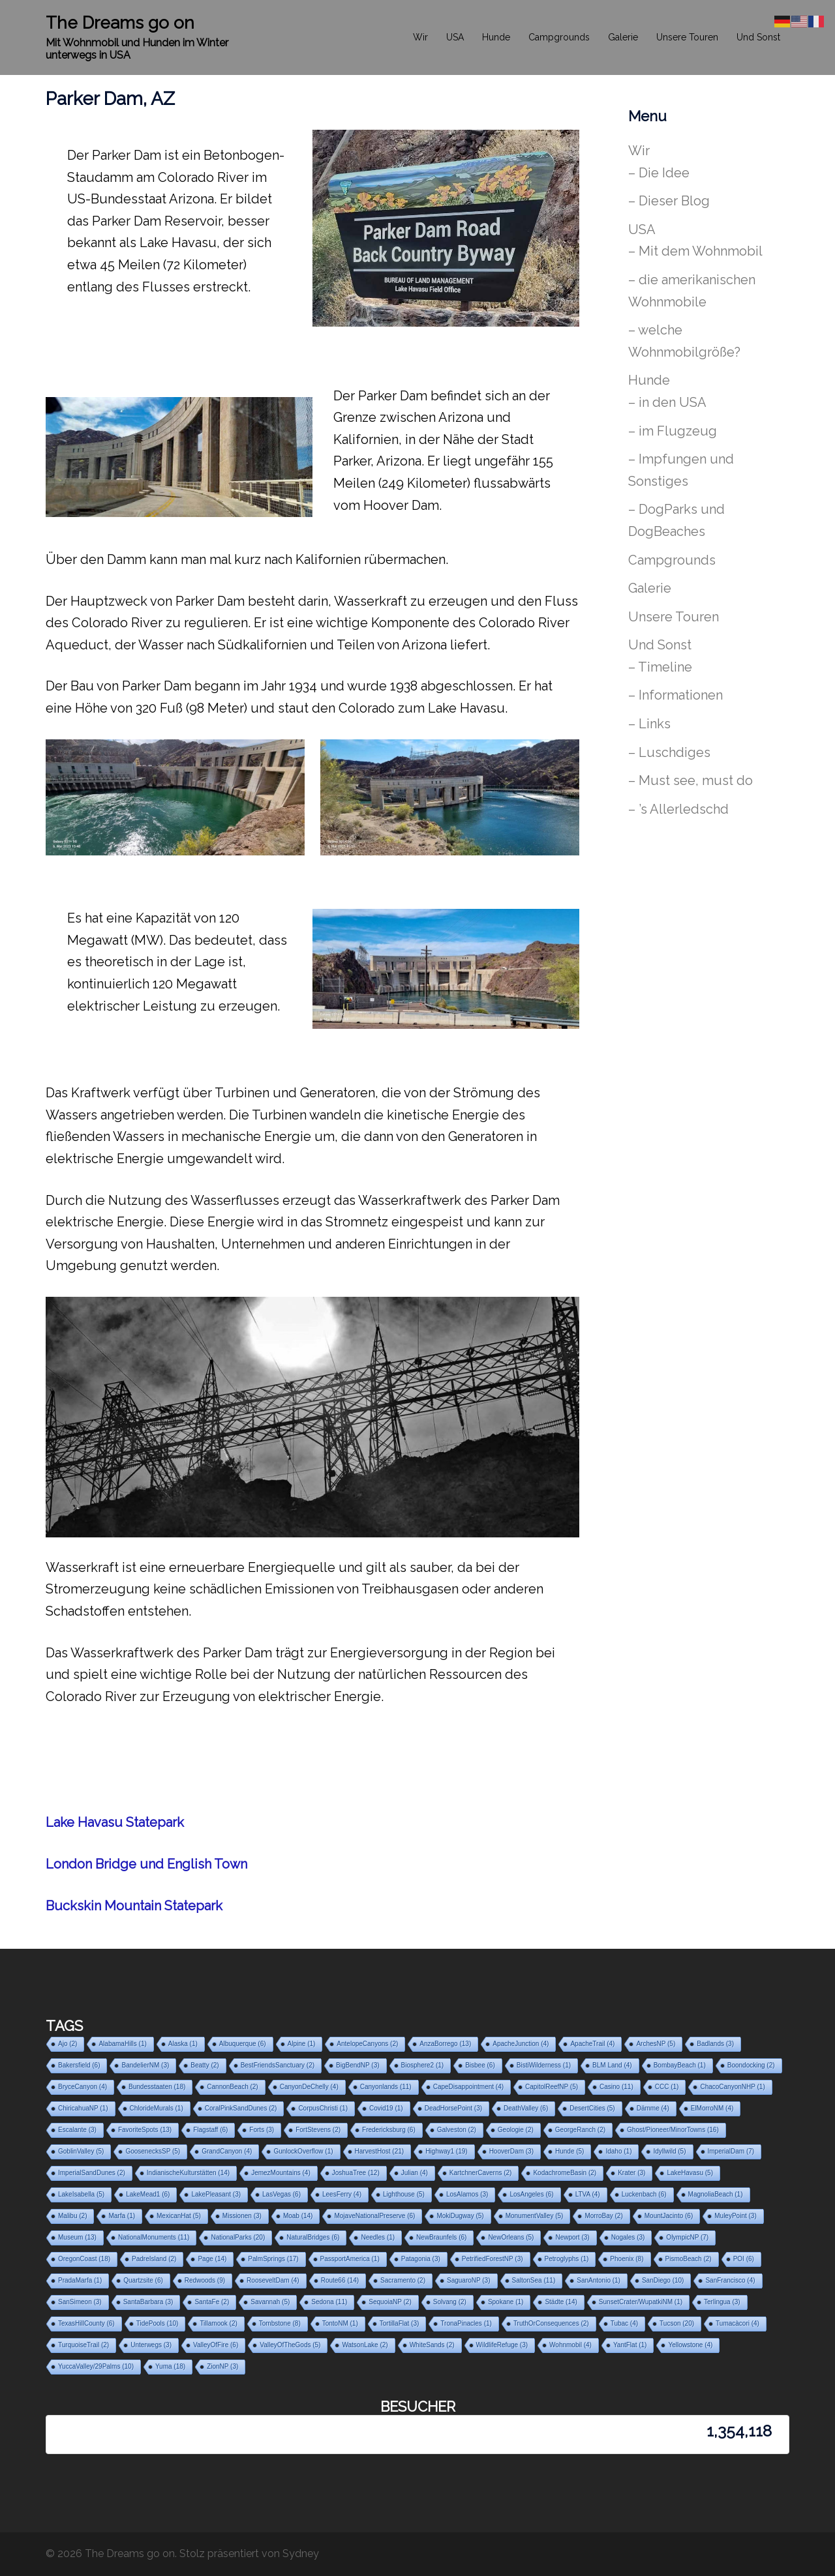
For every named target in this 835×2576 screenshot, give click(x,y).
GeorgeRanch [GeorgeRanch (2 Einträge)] (580, 2129)
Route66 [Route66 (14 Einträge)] (340, 2280)
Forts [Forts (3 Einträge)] (261, 2129)
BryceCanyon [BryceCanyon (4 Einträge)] (82, 2086)
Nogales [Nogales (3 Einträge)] (628, 2237)
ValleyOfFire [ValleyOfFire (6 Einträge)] (215, 2344)
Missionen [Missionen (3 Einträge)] (242, 2215)
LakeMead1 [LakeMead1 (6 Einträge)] (148, 2194)
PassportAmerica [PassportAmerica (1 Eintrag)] (350, 2258)
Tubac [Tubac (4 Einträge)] (624, 2323)
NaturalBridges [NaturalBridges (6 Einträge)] (312, 2237)
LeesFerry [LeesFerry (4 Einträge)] (341, 2194)
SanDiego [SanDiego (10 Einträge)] (663, 2280)
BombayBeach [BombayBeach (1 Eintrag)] (680, 2065)
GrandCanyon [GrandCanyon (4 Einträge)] (227, 2151)
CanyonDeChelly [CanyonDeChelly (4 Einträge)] (309, 2086)
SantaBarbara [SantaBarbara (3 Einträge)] (148, 2301)
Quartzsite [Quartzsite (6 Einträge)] (143, 2280)
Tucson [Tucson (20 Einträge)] (677, 2323)
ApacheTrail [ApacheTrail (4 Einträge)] (592, 2043)
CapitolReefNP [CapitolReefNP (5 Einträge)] (551, 2086)
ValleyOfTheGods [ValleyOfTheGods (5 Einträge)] (290, 2344)
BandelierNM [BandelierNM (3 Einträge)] (145, 2065)
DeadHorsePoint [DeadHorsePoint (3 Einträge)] (453, 2108)
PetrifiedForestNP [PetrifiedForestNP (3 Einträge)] (492, 2258)
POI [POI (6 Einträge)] (743, 2258)
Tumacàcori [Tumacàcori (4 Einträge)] (737, 2323)
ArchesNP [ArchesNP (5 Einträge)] (655, 2043)
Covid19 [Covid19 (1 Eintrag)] (386, 2108)
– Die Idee (659, 173)
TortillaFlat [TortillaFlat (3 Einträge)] (399, 2323)
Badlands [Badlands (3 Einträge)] (715, 2043)
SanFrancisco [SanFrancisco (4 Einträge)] (730, 2280)
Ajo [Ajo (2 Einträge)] (67, 2043)
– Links (649, 724)
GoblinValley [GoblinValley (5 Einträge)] (81, 2151)
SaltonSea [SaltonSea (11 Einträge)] (534, 2280)
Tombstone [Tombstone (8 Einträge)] (280, 2323)
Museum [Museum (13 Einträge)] (77, 2237)
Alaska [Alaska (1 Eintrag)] (183, 2043)
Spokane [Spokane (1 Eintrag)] (505, 2301)
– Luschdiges (669, 752)
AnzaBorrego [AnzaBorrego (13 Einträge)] (445, 2043)
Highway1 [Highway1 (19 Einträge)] (446, 2151)
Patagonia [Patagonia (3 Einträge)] (420, 2258)
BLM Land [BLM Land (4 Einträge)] (612, 2065)
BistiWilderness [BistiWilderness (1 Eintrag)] (544, 2065)
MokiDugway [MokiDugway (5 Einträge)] (459, 2215)
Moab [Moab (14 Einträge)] (298, 2215)
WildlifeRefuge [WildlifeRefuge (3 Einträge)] (502, 2344)
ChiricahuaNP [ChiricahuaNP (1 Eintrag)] (83, 2108)
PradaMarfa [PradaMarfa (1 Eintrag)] (80, 2280)
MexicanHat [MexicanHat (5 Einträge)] (179, 2215)
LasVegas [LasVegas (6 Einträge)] (281, 2194)
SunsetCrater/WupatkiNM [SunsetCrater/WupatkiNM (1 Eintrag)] (640, 2301)
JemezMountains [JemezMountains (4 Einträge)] (281, 2172)
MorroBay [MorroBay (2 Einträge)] (603, 2215)
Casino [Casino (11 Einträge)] (616, 2086)
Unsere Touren (687, 37)
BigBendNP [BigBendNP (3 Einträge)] (358, 2065)
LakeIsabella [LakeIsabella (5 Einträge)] (81, 2194)
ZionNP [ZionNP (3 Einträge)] (222, 2366)
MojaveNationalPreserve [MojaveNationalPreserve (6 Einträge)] (374, 2215)
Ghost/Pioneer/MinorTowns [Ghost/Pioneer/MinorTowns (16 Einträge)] (673, 2129)
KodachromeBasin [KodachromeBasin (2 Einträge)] (564, 2172)
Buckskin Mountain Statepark (134, 1906)
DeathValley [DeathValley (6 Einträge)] (526, 2108)
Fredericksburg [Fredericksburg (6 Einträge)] (389, 2129)
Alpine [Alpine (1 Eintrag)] (302, 2043)
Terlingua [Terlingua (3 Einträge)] (722, 2301)
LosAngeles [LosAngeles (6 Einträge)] (531, 2194)
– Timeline (660, 667)
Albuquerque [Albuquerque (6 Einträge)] (242, 2043)
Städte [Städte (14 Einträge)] (561, 2301)
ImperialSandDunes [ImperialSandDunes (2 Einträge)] (91, 2172)
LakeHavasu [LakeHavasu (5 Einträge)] (690, 2172)
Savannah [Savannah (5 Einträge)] (270, 2301)
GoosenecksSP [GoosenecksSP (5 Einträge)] (152, 2151)
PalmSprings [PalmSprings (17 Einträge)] (273, 2258)
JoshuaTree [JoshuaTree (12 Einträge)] (356, 2172)
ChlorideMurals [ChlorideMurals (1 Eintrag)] (156, 2108)
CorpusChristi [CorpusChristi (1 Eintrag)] (323, 2108)
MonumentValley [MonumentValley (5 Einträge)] (535, 2215)
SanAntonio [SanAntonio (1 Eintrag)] (598, 2280)
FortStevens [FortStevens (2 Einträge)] (318, 2129)
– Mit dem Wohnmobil (695, 251)
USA (455, 37)
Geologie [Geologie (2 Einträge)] (516, 2129)
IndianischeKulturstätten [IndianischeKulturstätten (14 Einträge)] (188, 2172)
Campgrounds (559, 37)
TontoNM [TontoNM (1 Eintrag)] (340, 2323)
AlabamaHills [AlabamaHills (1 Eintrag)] (122, 2043)
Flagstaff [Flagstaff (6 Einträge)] (210, 2129)
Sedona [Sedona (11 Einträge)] (329, 2301)
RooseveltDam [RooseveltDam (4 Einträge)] (273, 2280)
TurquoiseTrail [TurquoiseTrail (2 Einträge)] (83, 2344)
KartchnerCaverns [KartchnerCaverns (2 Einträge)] (480, 2172)
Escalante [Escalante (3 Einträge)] (77, 2129)
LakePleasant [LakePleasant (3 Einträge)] (216, 2194)
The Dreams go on (120, 23)
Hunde (496, 37)
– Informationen (675, 695)
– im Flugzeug (672, 431)
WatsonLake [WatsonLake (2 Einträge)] (364, 2344)
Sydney (300, 2553)
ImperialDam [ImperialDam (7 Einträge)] (731, 2151)
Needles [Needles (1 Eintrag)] (378, 2237)
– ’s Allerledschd (678, 809)
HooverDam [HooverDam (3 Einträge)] (511, 2151)
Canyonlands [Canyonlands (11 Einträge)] (386, 2086)
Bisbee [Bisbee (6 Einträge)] (480, 2065)
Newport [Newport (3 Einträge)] (572, 2237)
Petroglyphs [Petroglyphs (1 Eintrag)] (567, 2258)
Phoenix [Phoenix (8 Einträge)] (626, 2258)
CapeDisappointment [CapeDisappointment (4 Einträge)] (468, 2086)
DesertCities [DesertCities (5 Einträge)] (592, 2108)
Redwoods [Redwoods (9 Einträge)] (205, 2280)
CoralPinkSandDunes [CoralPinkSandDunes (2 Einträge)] (241, 2108)
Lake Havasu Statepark (115, 1822)
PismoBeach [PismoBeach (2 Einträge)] (688, 2258)
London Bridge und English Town (146, 1864)
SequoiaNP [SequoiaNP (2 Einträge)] (390, 2301)
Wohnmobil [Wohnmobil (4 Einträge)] (570, 2344)
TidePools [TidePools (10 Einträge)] (157, 2323)
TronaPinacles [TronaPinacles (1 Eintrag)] (466, 2323)
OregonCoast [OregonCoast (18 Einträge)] (84, 2258)
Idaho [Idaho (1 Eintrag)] (618, 2151)
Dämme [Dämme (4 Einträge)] (653, 2108)
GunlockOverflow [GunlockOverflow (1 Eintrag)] (303, 2151)
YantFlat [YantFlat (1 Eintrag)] (630, 2344)
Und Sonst (758, 37)
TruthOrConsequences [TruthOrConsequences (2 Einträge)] (551, 2323)
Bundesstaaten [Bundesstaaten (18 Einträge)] (157, 2086)
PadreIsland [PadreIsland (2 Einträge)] (154, 2258)
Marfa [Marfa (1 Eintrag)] (121, 2215)
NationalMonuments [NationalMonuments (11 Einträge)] (154, 2237)
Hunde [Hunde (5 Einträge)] (569, 2151)
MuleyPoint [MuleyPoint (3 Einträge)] (735, 2215)
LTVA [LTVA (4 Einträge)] (587, 2194)
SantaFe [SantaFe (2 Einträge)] (211, 2301)
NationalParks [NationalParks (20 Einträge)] (238, 2237)
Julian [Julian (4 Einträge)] (414, 2172)
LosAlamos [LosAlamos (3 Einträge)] (467, 2194)
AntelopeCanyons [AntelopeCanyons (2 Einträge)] (367, 2043)
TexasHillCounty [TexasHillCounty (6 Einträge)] (86, 2323)
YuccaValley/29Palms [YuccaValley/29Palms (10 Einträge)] (96, 2366)
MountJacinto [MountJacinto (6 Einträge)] (669, 2215)
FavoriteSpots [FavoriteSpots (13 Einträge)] (145, 2129)
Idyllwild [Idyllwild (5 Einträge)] (669, 2151)
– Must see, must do (690, 780)
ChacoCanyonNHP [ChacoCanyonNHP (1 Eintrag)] (732, 2086)
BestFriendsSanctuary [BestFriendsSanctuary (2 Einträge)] (277, 2065)
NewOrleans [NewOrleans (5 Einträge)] (511, 2237)
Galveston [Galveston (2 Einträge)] (456, 2129)
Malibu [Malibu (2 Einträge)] (72, 2215)
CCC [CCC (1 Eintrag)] (667, 2086)
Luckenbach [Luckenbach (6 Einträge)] (644, 2194)
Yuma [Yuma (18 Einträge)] (170, 2366)
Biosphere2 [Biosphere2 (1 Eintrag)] (422, 2065)
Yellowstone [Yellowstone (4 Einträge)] (690, 2344)
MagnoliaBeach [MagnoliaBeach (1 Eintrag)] (715, 2194)
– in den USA (667, 402)
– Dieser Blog (669, 201)
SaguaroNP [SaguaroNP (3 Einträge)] (469, 2280)
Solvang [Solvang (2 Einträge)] (449, 2301)
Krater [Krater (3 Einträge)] (631, 2172)
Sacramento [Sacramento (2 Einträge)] (402, 2280)
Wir (420, 37)
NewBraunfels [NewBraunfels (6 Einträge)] (441, 2237)
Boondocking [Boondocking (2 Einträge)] (751, 2065)
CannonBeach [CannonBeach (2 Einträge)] (232, 2086)
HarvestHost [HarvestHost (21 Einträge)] (379, 2151)
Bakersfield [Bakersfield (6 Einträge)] (79, 2065)
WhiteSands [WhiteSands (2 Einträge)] (432, 2344)
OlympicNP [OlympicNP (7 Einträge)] (687, 2237)
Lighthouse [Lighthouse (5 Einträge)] (404, 2194)
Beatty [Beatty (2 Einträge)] (204, 2065)
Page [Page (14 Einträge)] (212, 2258)
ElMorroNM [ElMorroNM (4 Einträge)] (712, 2108)
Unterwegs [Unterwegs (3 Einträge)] (151, 2344)
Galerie (623, 37)
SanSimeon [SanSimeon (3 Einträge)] (80, 2301)
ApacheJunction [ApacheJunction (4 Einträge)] (521, 2043)
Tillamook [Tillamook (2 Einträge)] (218, 2323)
